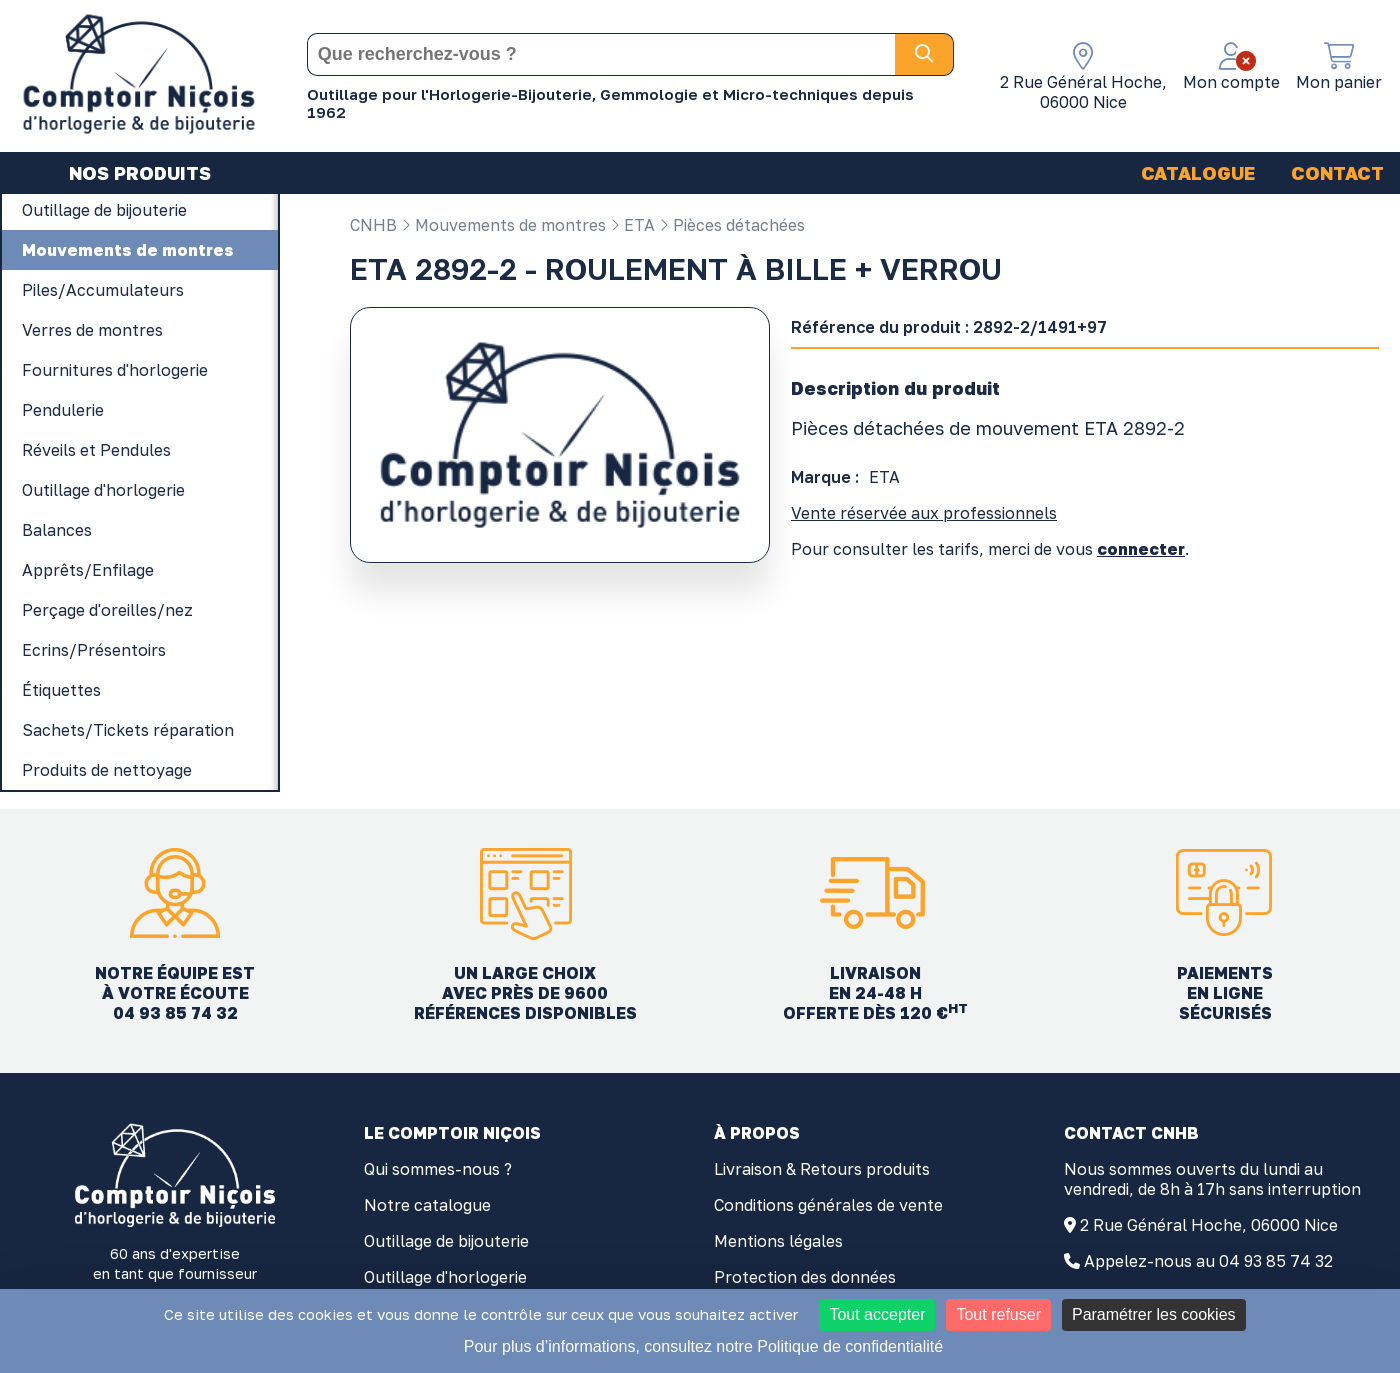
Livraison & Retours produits (822, 1169)
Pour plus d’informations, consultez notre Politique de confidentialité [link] (703, 1346)
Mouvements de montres (503, 225)
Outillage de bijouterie (446, 1241)
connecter (1141, 549)
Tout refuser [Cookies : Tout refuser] (998, 1314)
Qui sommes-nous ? (438, 1169)
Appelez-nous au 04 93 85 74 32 (1208, 1261)
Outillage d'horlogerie (445, 1277)
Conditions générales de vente (828, 1205)
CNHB (373, 225)
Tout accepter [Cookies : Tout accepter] (877, 1314)
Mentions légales (778, 1241)
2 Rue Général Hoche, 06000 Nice (1209, 1225)
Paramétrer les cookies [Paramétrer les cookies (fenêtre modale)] (1154, 1314)
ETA (632, 225)
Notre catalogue (427, 1205)
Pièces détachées (732, 225)
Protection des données (805, 1277)
